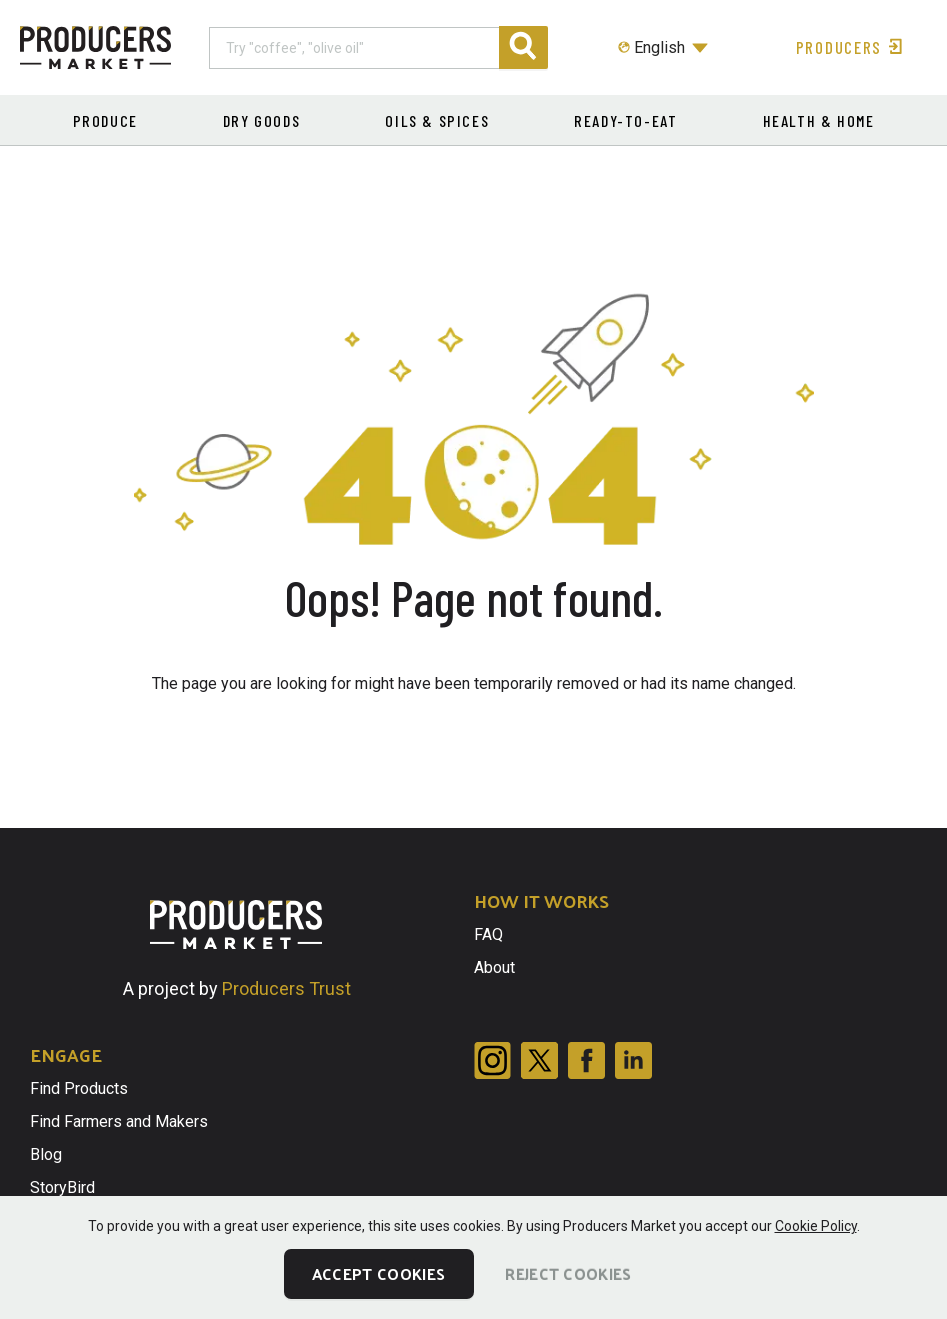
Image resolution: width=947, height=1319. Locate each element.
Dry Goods (261, 120)
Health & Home (819, 120)
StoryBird (62, 1187)
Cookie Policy (816, 1226)
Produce (105, 120)
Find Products (79, 1088)
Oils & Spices (437, 120)
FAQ (488, 934)
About (494, 967)
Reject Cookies (568, 1273)
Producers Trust (286, 988)
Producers (851, 46)
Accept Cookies (378, 1273)
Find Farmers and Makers (119, 1121)
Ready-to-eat (625, 120)
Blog (46, 1154)
